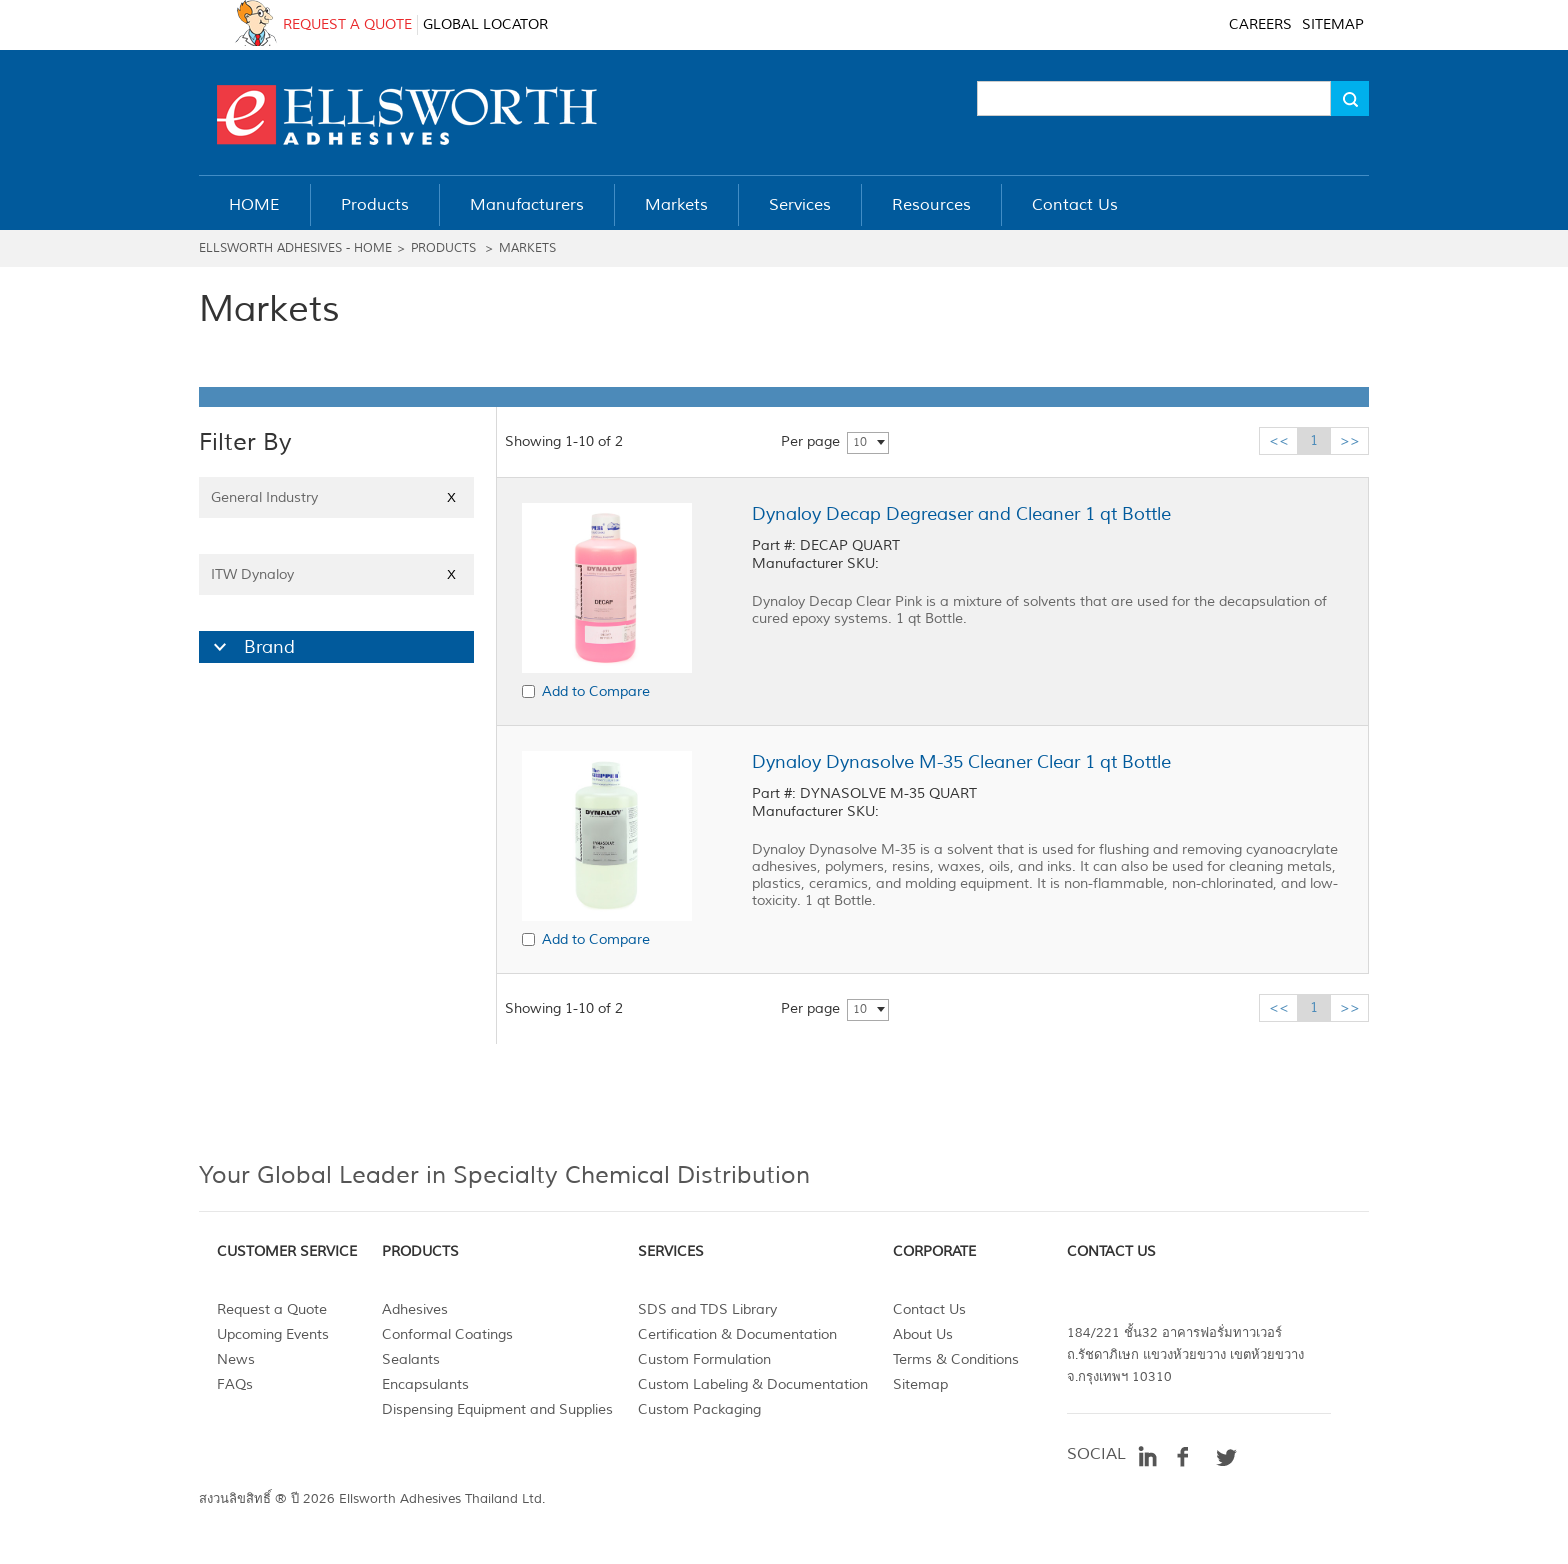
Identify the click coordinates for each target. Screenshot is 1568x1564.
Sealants (411, 1359)
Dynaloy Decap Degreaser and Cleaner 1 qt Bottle (961, 514)
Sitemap (920, 1384)
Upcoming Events (273, 1334)
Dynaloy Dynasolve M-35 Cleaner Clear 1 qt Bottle (961, 762)
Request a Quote (272, 1309)
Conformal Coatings (447, 1334)
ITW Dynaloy (336, 574)
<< (1279, 440)
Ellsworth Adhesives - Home (295, 248)
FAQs (235, 1384)
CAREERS (1260, 24)
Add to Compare (596, 691)
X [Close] (451, 497)
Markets (527, 248)
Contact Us (929, 1309)
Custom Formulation (704, 1359)
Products (443, 248)
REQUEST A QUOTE (347, 24)
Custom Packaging (699, 1409)
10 (860, 442)
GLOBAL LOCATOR (485, 24)
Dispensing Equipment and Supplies (497, 1409)
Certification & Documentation (737, 1334)
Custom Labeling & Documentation (753, 1384)
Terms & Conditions (956, 1359)
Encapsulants (425, 1384)
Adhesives (415, 1309)
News (236, 1359)
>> (1350, 440)
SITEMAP (1333, 24)
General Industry (336, 497)
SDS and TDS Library (707, 1309)
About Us (923, 1334)
